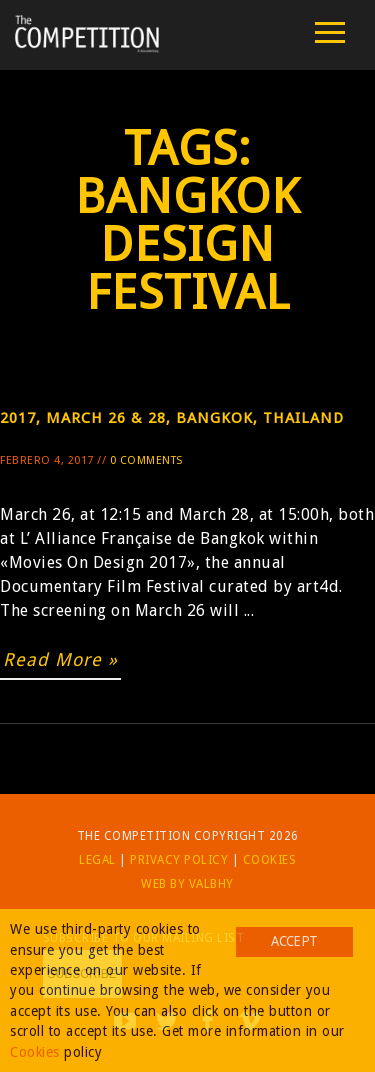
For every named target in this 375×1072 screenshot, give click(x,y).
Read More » (60, 659)
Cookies (270, 860)
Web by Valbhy (187, 884)
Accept (294, 941)
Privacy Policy (179, 860)
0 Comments (146, 460)
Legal (97, 860)
